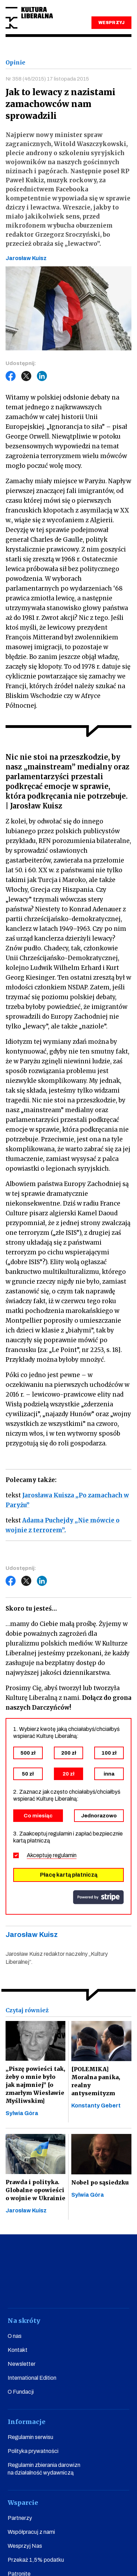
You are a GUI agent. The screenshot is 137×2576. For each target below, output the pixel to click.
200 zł (68, 1753)
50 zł (28, 1774)
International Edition (32, 2378)
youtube (37, 2288)
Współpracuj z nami (31, 2532)
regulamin (64, 1855)
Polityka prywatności (33, 2451)
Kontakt (17, 2350)
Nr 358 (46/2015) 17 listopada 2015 (47, 79)
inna (109, 1774)
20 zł (68, 1774)
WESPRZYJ (111, 22)
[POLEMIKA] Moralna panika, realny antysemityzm (95, 2081)
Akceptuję (51, 1855)
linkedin (100, 2288)
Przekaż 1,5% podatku (36, 2560)
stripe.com (98, 1897)
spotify (121, 2288)
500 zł (28, 1753)
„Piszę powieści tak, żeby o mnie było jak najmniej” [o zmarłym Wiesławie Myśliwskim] (35, 2084)
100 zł (109, 1753)
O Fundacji (21, 2392)
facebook (16, 2288)
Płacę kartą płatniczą (68, 1875)
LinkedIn (42, 376)
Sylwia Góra (22, 2113)
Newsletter (21, 2364)
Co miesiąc (38, 1815)
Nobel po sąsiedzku (100, 2182)
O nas (15, 2336)
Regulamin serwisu (30, 2437)
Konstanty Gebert (96, 2105)
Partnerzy (20, 2518)
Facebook (11, 376)
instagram (58, 2288)
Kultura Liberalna (29, 18)
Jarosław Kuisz (26, 2210)
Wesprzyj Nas (25, 2546)
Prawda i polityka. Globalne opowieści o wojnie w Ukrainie (35, 2190)
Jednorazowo (99, 1815)
